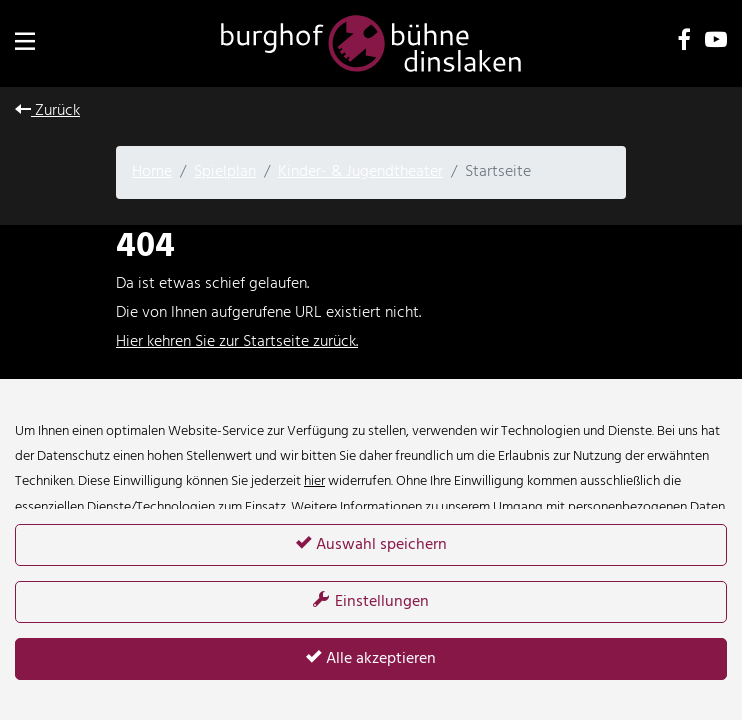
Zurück (47, 111)
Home (152, 172)
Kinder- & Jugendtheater (360, 172)
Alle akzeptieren (371, 659)
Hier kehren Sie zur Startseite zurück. (237, 342)
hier (314, 481)
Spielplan (225, 172)
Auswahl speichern (371, 545)
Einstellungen (371, 602)
